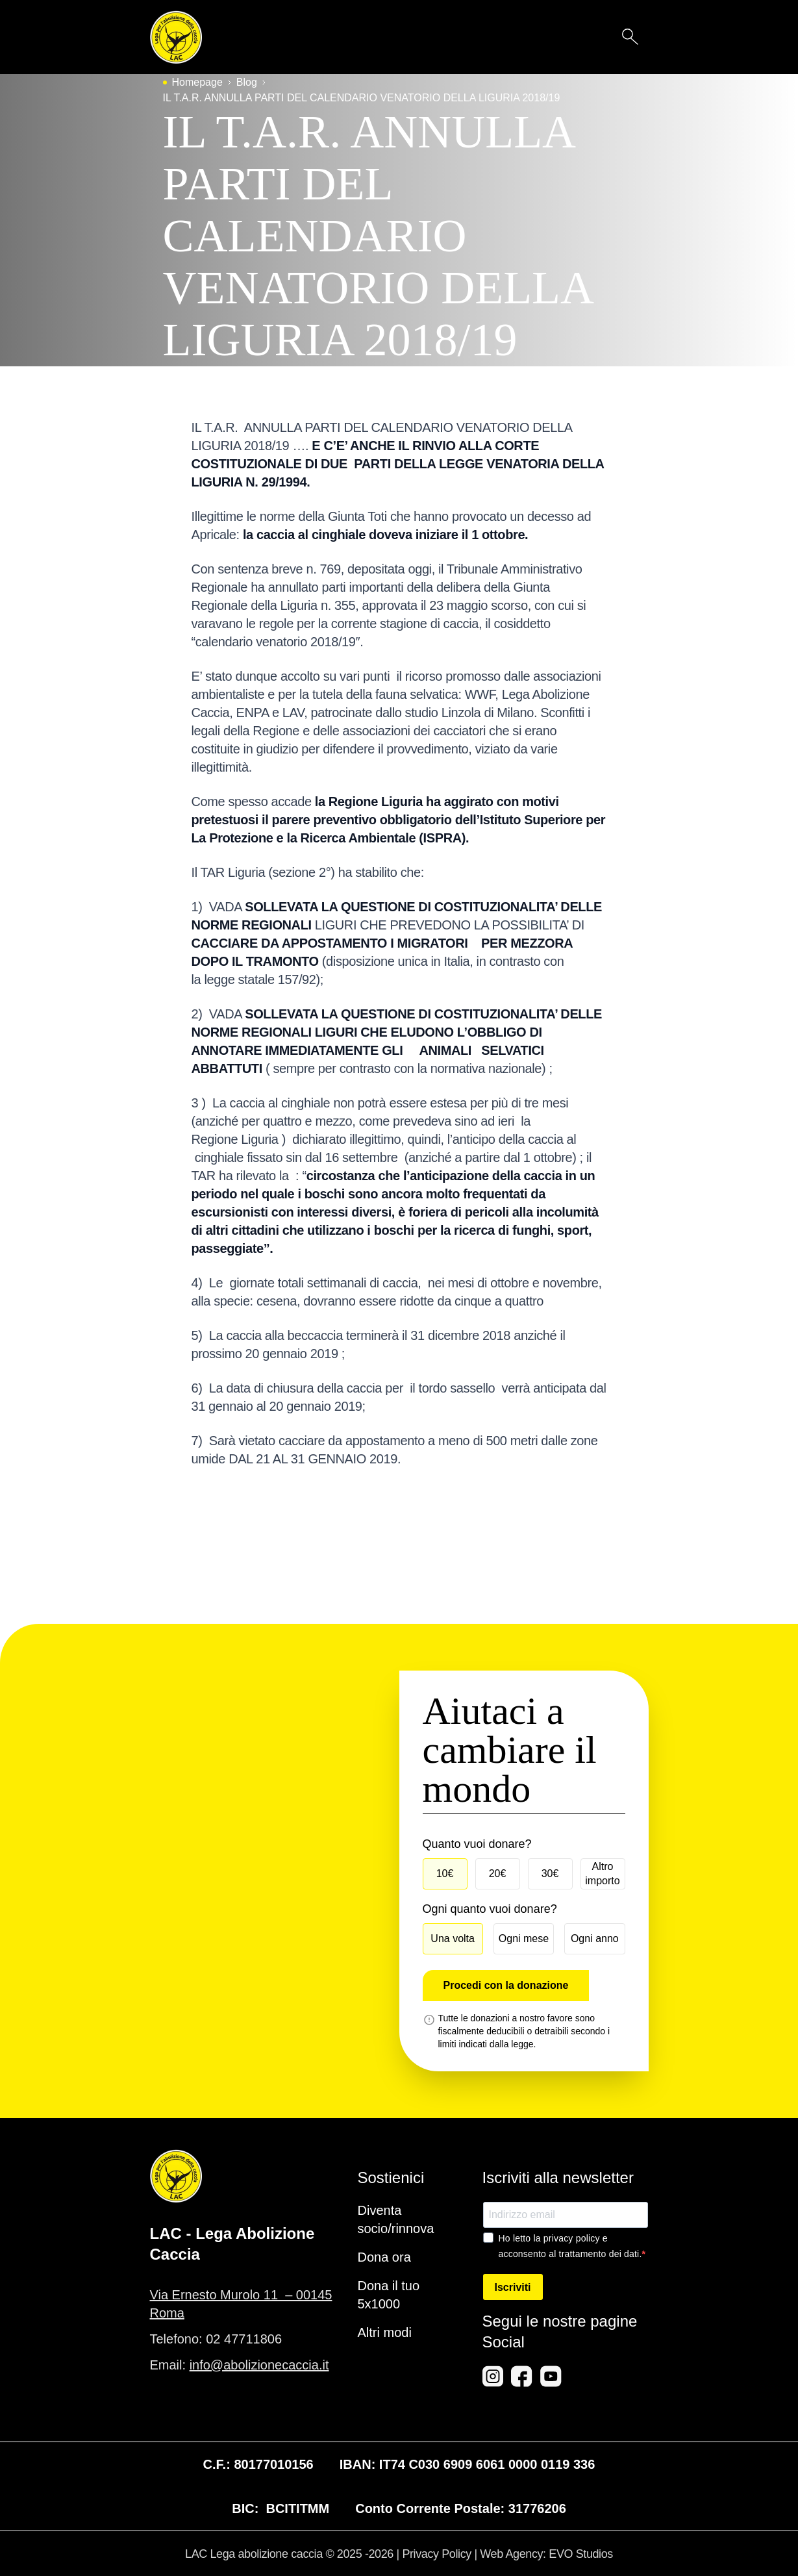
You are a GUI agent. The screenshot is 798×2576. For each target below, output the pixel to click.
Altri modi (385, 2332)
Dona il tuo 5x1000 (389, 2295)
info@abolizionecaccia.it (259, 2365)
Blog (246, 82)
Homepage (197, 82)
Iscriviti (513, 2287)
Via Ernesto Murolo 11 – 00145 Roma (241, 2304)
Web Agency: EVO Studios (546, 2553)
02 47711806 (244, 2339)
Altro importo (602, 1873)
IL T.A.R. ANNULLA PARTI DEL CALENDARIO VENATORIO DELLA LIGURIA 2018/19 (361, 97)
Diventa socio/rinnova (396, 2219)
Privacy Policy (436, 2553)
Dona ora (384, 2257)
